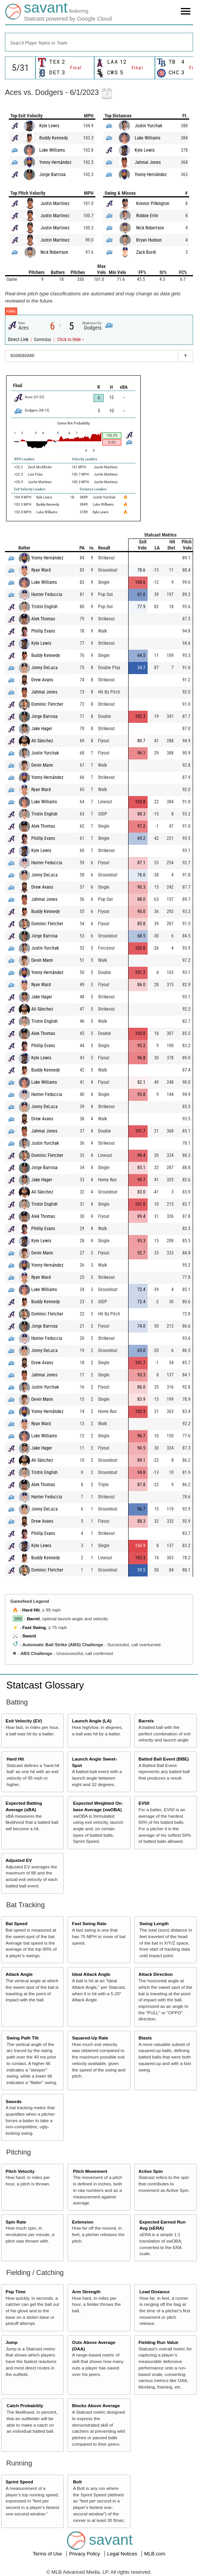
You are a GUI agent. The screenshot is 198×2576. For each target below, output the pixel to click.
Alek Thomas (43, 619)
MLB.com (154, 2554)
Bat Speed (16, 1923)
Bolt (77, 2481)
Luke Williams (52, 150)
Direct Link (18, 339)
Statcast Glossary (45, 1685)
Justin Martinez (54, 203)
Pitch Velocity (20, 2171)
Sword (29, 1635)
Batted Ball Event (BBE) (163, 1758)
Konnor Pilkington (152, 203)
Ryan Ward (41, 570)
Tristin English (44, 606)
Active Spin (150, 2171)
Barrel (33, 1618)
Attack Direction (155, 1974)
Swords (14, 2101)
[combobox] (99, 42)
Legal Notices (122, 2554)
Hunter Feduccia (46, 594)
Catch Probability (24, 2405)
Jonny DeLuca (44, 667)
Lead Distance (155, 2291)
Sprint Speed (19, 2481)
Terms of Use (48, 2554)
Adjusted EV (19, 1860)
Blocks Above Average (96, 2405)
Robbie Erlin (147, 215)
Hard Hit (30, 1609)
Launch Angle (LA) (91, 1720)
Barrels (146, 1720)
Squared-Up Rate (90, 2037)
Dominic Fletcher (47, 704)
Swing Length (154, 1923)
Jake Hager (41, 728)
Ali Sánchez (42, 740)
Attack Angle (19, 1974)
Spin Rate (16, 2221)
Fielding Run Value (158, 2342)
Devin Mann (42, 765)
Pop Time (16, 2291)
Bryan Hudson (149, 240)
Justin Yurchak (148, 125)
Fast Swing (34, 1627)
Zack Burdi (146, 252)
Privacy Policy (85, 2554)
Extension (82, 2221)
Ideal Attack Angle (91, 1974)
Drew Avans (42, 679)
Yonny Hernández (55, 162)
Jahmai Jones (148, 162)
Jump (12, 2342)
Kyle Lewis (49, 125)
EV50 (144, 1803)
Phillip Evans (43, 631)
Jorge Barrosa (52, 174)
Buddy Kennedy (53, 138)
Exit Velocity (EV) (24, 1720)
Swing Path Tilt (22, 2037)
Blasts (145, 2037)
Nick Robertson (54, 252)
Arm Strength (86, 2291)
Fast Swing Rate (89, 1923)
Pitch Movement (90, 2171)
